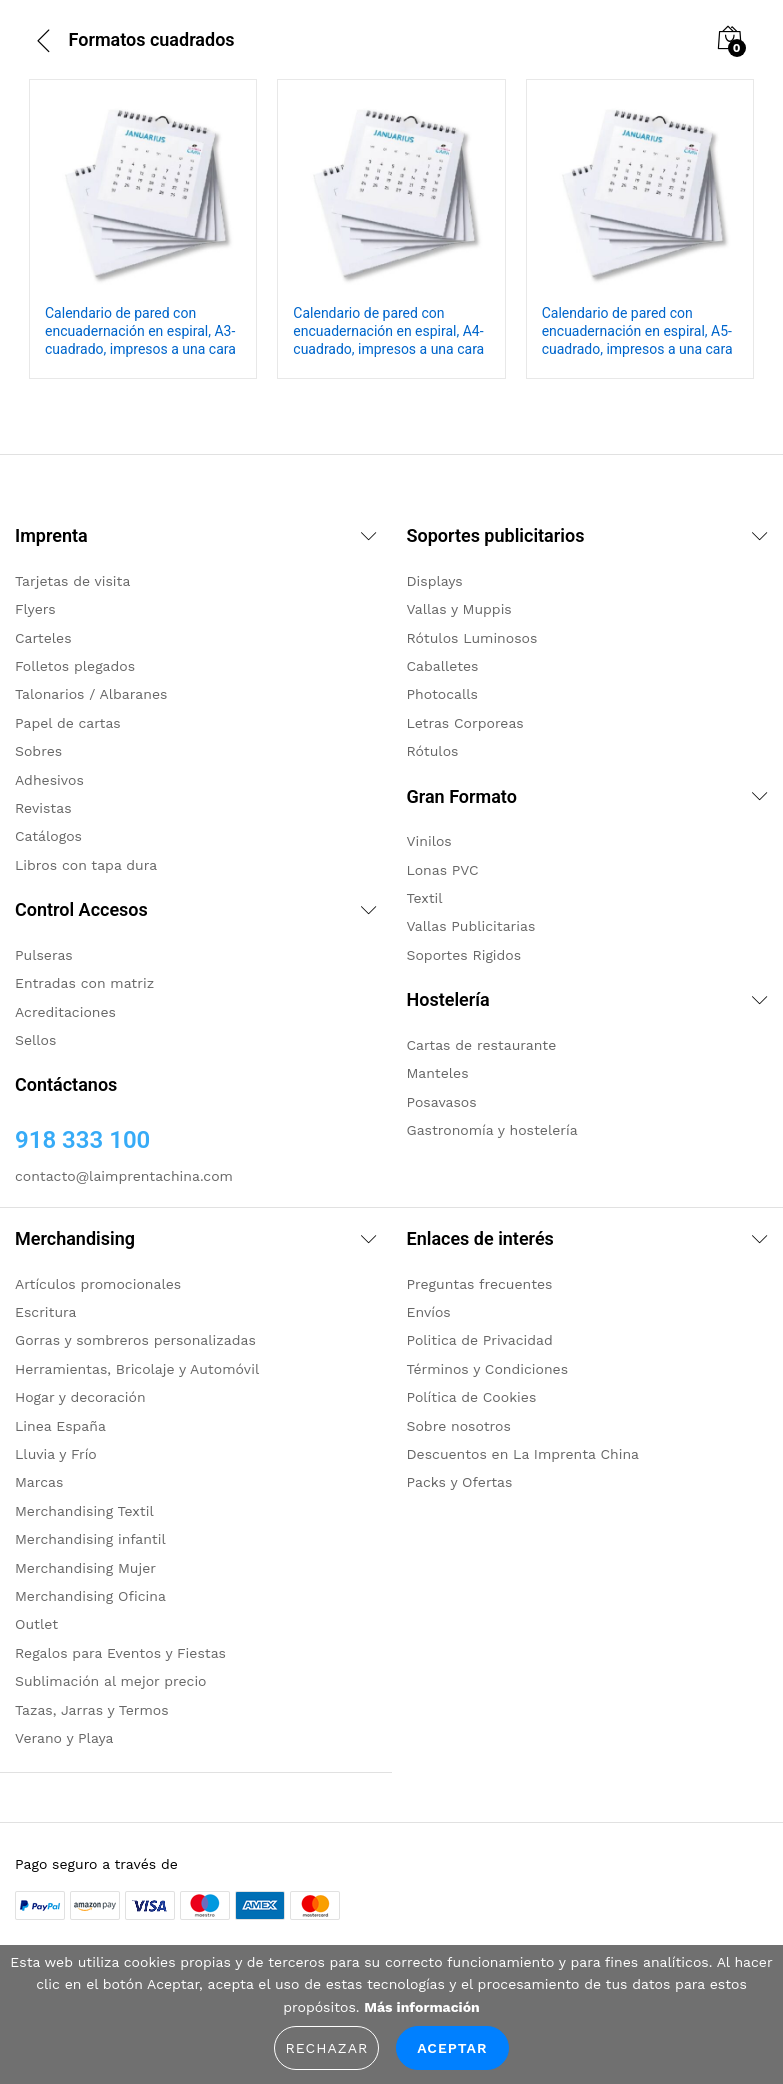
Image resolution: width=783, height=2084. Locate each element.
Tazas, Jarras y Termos (92, 1710)
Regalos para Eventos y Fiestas (120, 1653)
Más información (421, 2007)
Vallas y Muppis (459, 609)
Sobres (38, 751)
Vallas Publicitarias (471, 926)
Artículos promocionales (98, 1284)
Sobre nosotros (459, 1426)
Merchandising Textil (84, 1511)
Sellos (35, 1040)
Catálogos (48, 836)
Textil (425, 898)
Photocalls (442, 694)
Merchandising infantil (90, 1539)
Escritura (46, 1312)
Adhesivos (49, 780)
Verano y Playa (64, 1738)
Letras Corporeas (465, 723)
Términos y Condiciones (488, 1369)
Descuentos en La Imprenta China (523, 1454)
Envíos (429, 1312)
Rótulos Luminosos (472, 638)
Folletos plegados (75, 666)
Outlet (36, 1624)
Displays (435, 581)
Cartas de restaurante (482, 1045)
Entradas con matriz (84, 983)
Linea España (60, 1426)
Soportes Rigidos (464, 955)
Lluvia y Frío (56, 1454)
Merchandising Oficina (90, 1596)
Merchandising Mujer (85, 1568)
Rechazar (326, 2048)
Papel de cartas (68, 723)
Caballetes (443, 666)
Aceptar (452, 2048)
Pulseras (44, 955)
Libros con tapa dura (86, 865)
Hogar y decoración (80, 1397)
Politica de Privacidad (480, 1340)
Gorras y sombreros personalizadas (135, 1340)
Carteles (43, 638)
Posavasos (442, 1102)
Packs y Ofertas (460, 1482)
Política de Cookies (472, 1397)
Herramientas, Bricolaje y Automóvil (137, 1369)
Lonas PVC (443, 870)
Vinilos (429, 841)
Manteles (438, 1073)
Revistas (43, 808)
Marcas (39, 1482)
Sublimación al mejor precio (111, 1681)
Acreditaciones (65, 1012)
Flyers (35, 609)
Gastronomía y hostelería (492, 1130)
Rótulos (433, 751)
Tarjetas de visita (72, 581)
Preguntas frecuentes (480, 1284)
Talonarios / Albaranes (91, 694)
